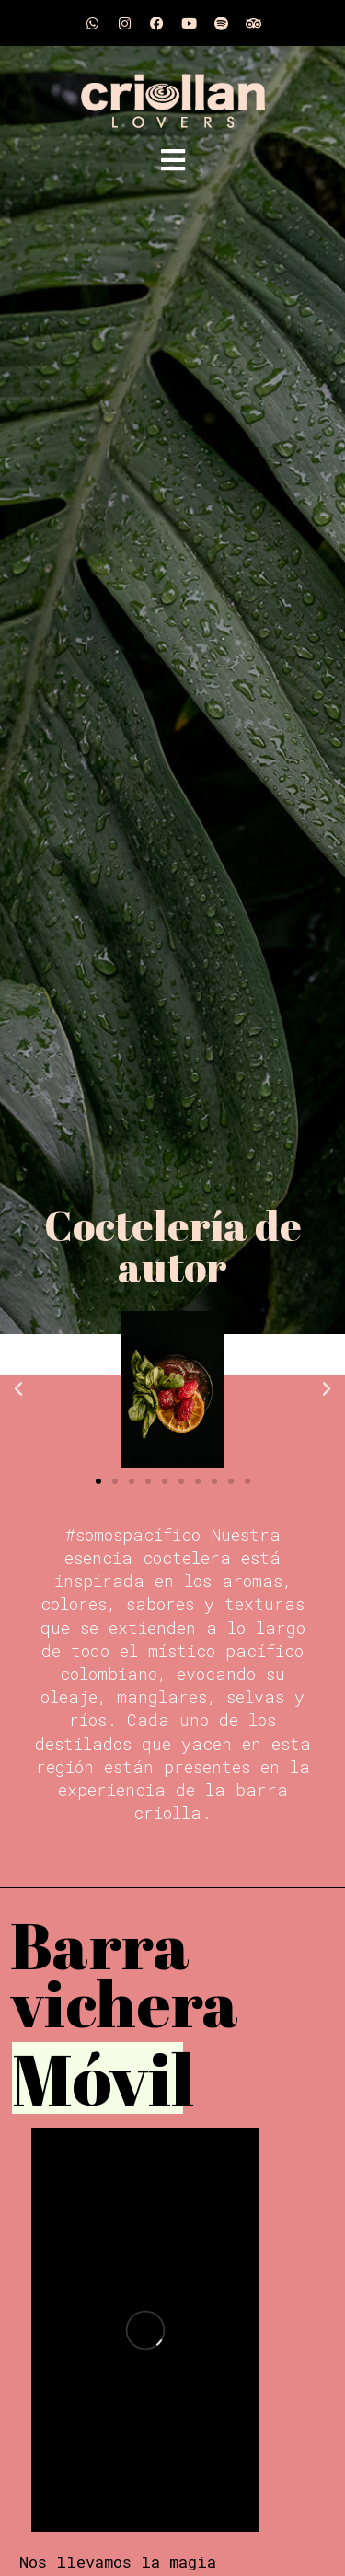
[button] (18, 1389)
